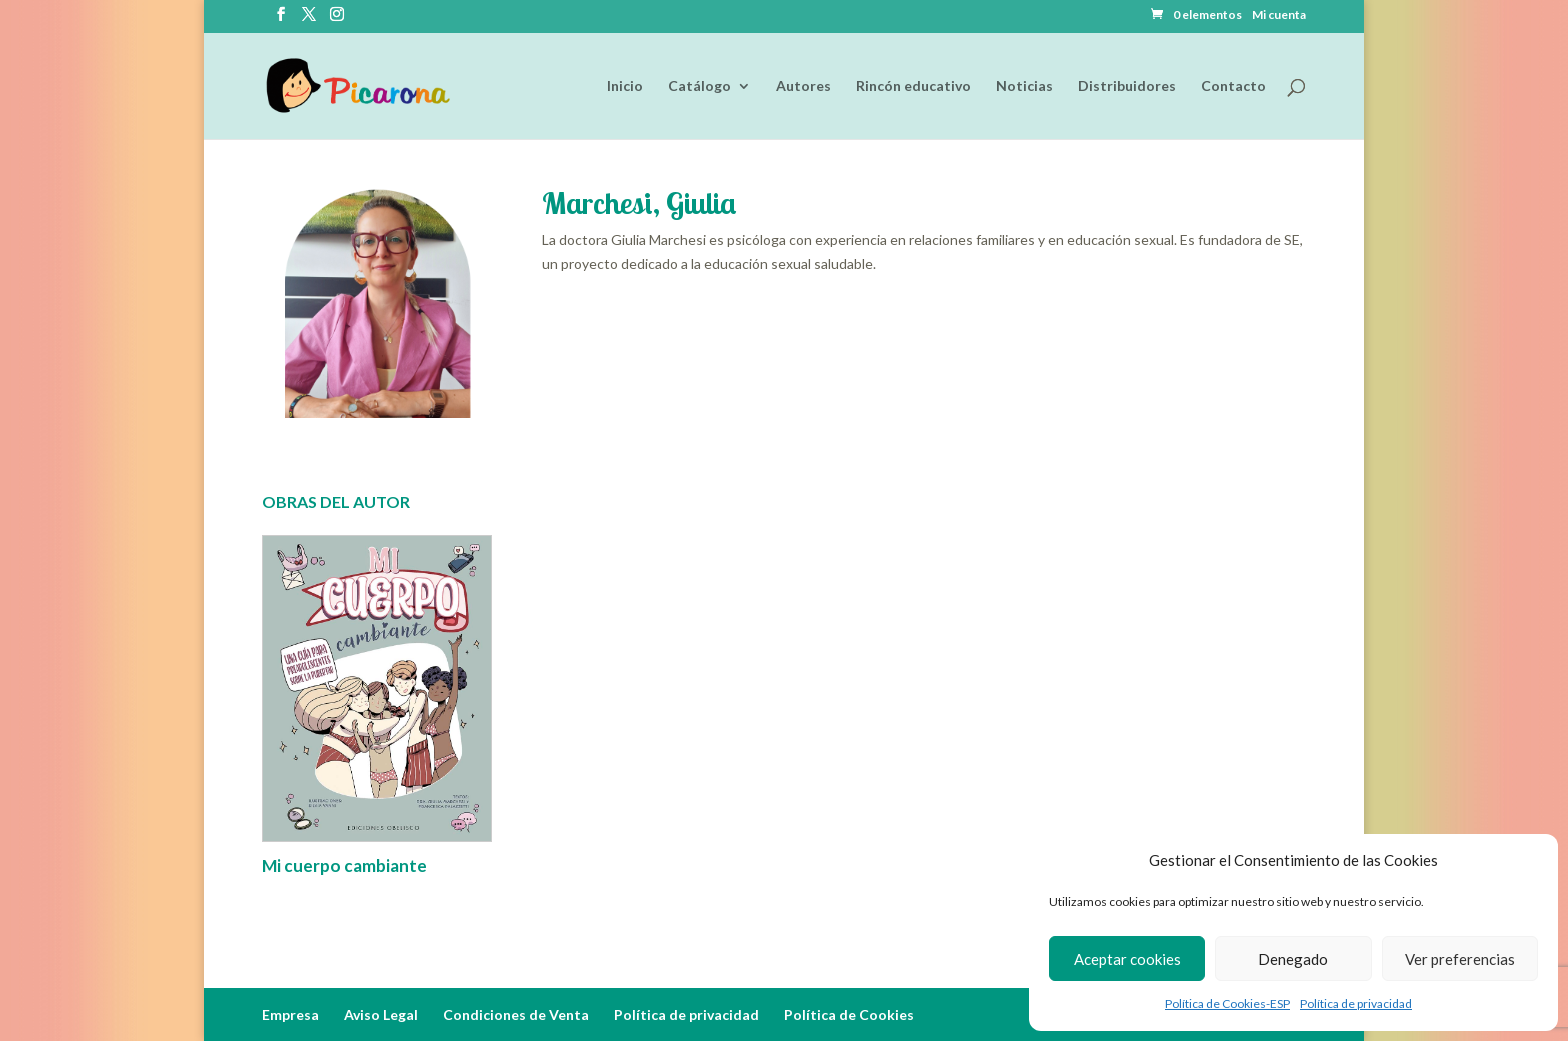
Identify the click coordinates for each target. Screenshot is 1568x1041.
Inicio (625, 86)
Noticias (1024, 86)
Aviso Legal (381, 1014)
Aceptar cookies (1127, 959)
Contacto (1233, 86)
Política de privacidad (1356, 1003)
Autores (803, 86)
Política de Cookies (849, 1014)
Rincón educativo (913, 86)
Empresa (290, 1014)
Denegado (1293, 959)
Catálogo (699, 86)
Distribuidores (1127, 86)
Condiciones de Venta (516, 1014)
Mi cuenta (1279, 15)
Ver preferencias (1460, 959)
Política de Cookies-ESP (1227, 1003)
